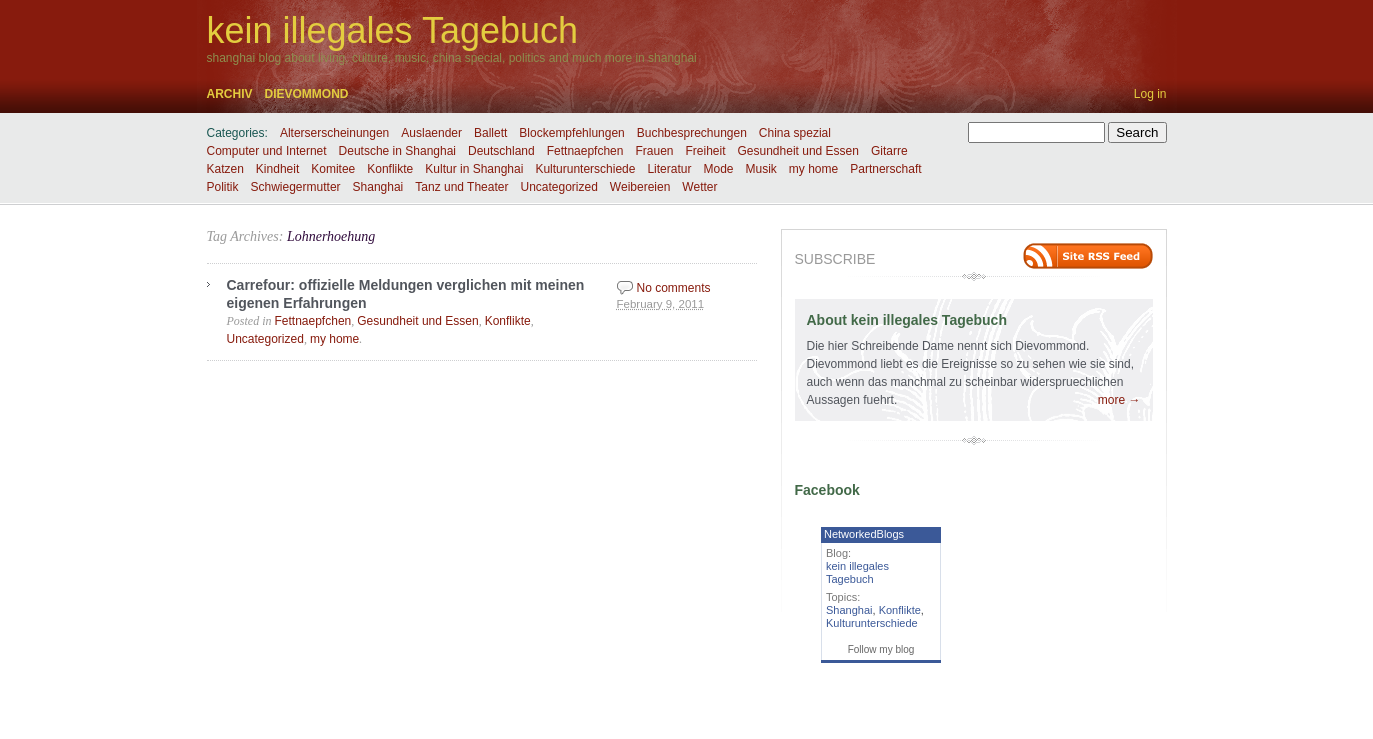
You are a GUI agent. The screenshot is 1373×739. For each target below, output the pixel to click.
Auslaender (431, 133)
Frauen (654, 151)
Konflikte (390, 169)
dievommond (307, 94)
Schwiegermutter (296, 187)
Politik (223, 187)
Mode (718, 169)
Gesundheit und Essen (798, 151)
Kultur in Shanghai (474, 169)
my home (813, 169)
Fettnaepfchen (585, 151)
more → (1119, 400)
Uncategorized (558, 187)
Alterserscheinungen (334, 133)
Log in (1150, 94)
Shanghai (378, 187)
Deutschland (501, 151)
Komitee (333, 169)
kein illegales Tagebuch (393, 30)
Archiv (230, 94)
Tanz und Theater (461, 187)
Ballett (490, 133)
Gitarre (889, 151)
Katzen (225, 169)
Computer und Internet (267, 151)
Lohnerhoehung (331, 236)
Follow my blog (881, 649)
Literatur (669, 169)
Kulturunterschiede (585, 169)
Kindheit (277, 169)
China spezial (795, 133)
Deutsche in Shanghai (397, 151)
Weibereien (640, 187)
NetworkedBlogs (864, 534)
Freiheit (705, 151)
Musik (761, 169)
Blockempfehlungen (571, 133)
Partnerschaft (885, 169)
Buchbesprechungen (692, 133)
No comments (674, 288)
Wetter (699, 187)
